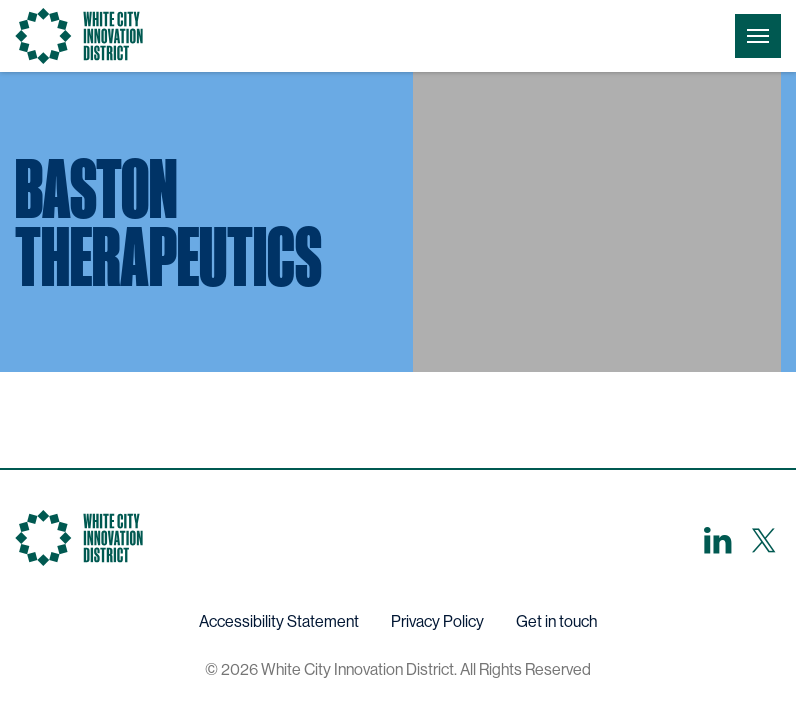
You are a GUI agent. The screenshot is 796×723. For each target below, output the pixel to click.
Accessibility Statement (279, 621)
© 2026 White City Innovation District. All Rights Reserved (398, 669)
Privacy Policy (437, 621)
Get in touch (556, 621)
